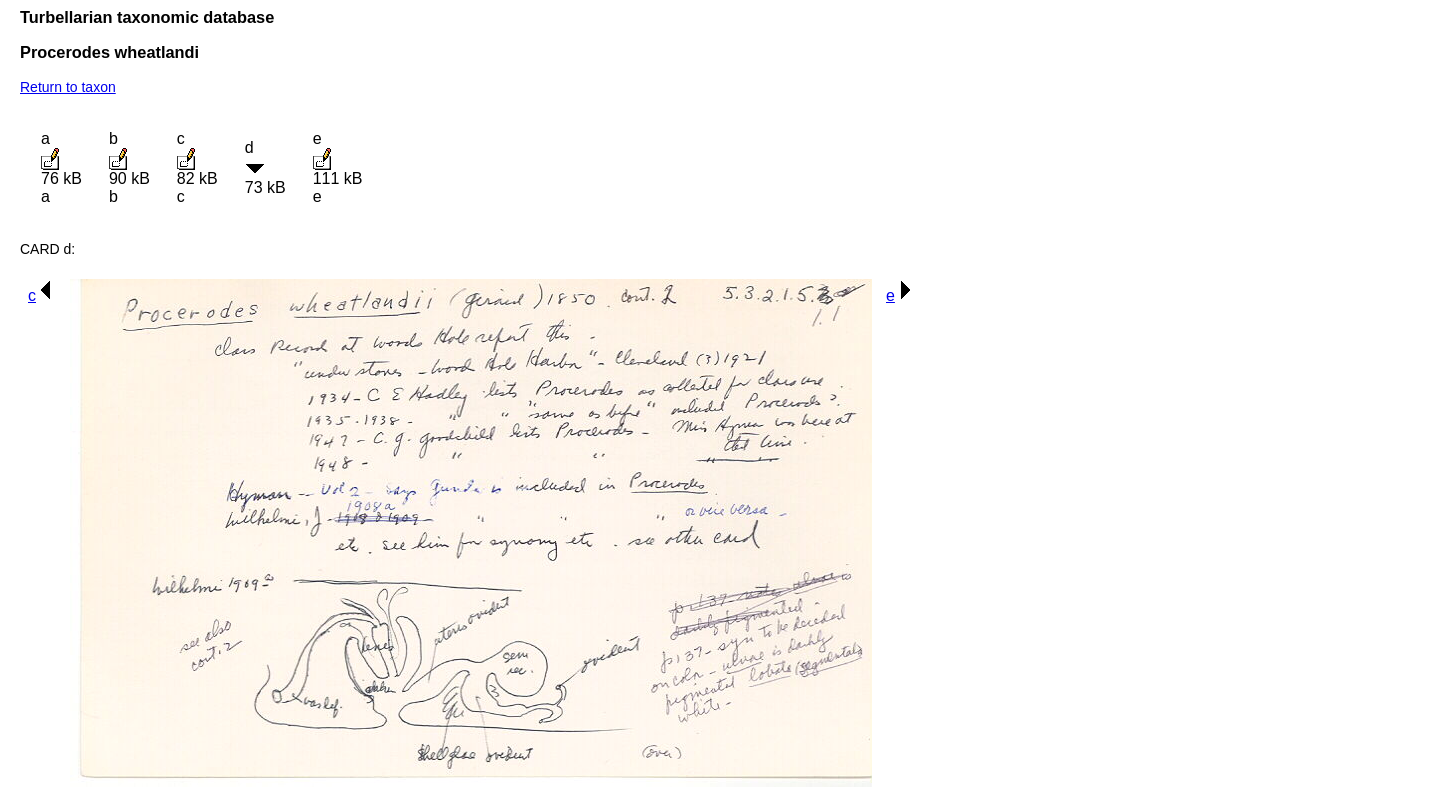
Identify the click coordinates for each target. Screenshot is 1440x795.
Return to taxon (68, 87)
